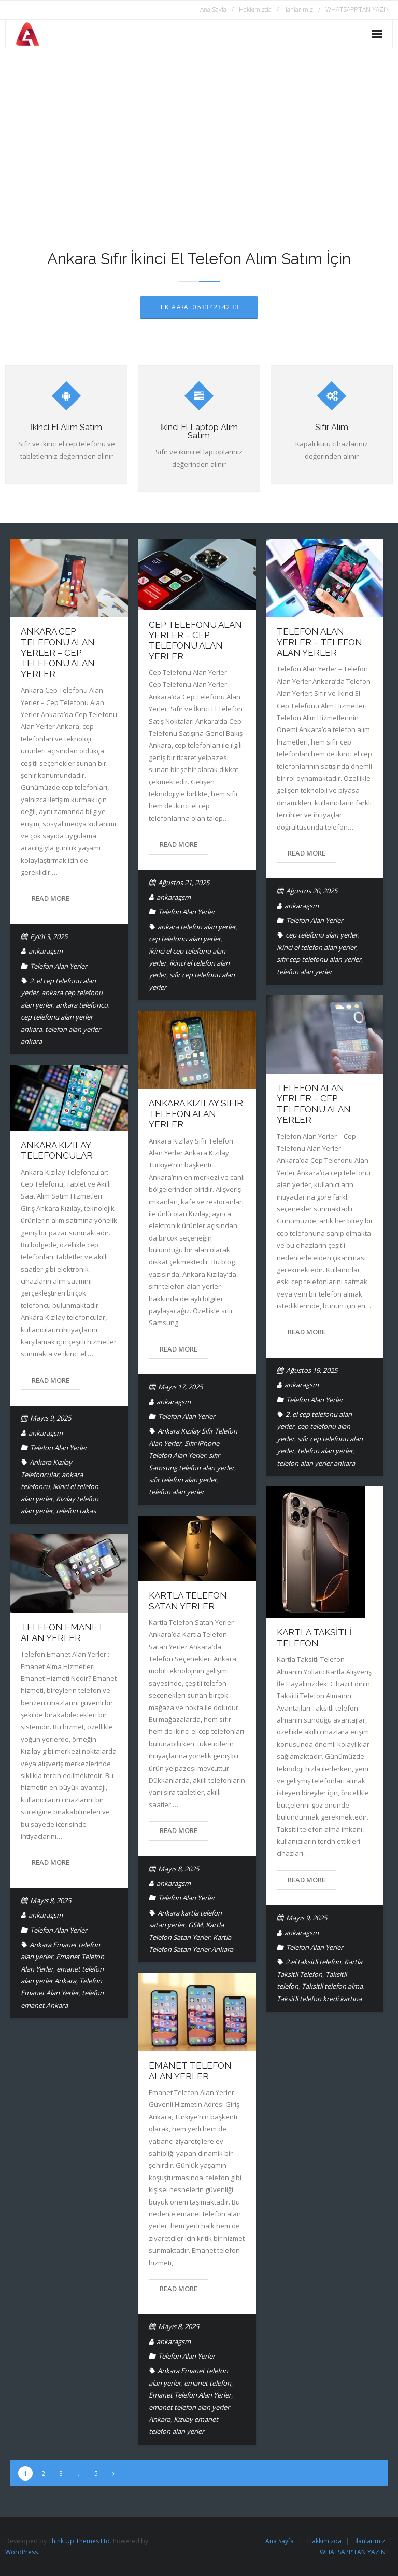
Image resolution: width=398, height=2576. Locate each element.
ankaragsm (46, 951)
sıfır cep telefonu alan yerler (319, 959)
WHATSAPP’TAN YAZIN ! (359, 9)
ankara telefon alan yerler (197, 926)
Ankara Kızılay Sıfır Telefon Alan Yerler (196, 1113)
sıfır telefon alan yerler (183, 1479)
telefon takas (76, 1511)
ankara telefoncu (82, 1005)
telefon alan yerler (304, 971)
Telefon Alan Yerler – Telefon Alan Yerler (319, 642)
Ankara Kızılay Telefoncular (57, 1150)
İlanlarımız (298, 9)
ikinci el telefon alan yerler (316, 947)
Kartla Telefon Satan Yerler (188, 1600)
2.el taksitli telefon (313, 1961)
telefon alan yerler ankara (316, 1463)
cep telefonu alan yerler (185, 938)
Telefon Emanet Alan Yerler (62, 1632)
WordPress (21, 2551)
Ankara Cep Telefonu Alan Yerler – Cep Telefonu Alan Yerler (58, 652)
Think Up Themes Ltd (79, 2541)
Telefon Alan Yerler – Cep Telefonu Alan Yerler (314, 1104)
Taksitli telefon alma (332, 1986)
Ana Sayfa (213, 9)
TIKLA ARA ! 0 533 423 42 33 (199, 306)
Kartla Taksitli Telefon (314, 1637)
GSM (195, 1925)
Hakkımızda (255, 9)
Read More (50, 898)
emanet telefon (207, 2383)
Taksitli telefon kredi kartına (319, 1998)
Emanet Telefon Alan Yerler (190, 2070)
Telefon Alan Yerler (58, 966)
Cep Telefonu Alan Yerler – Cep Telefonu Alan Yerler (195, 640)
